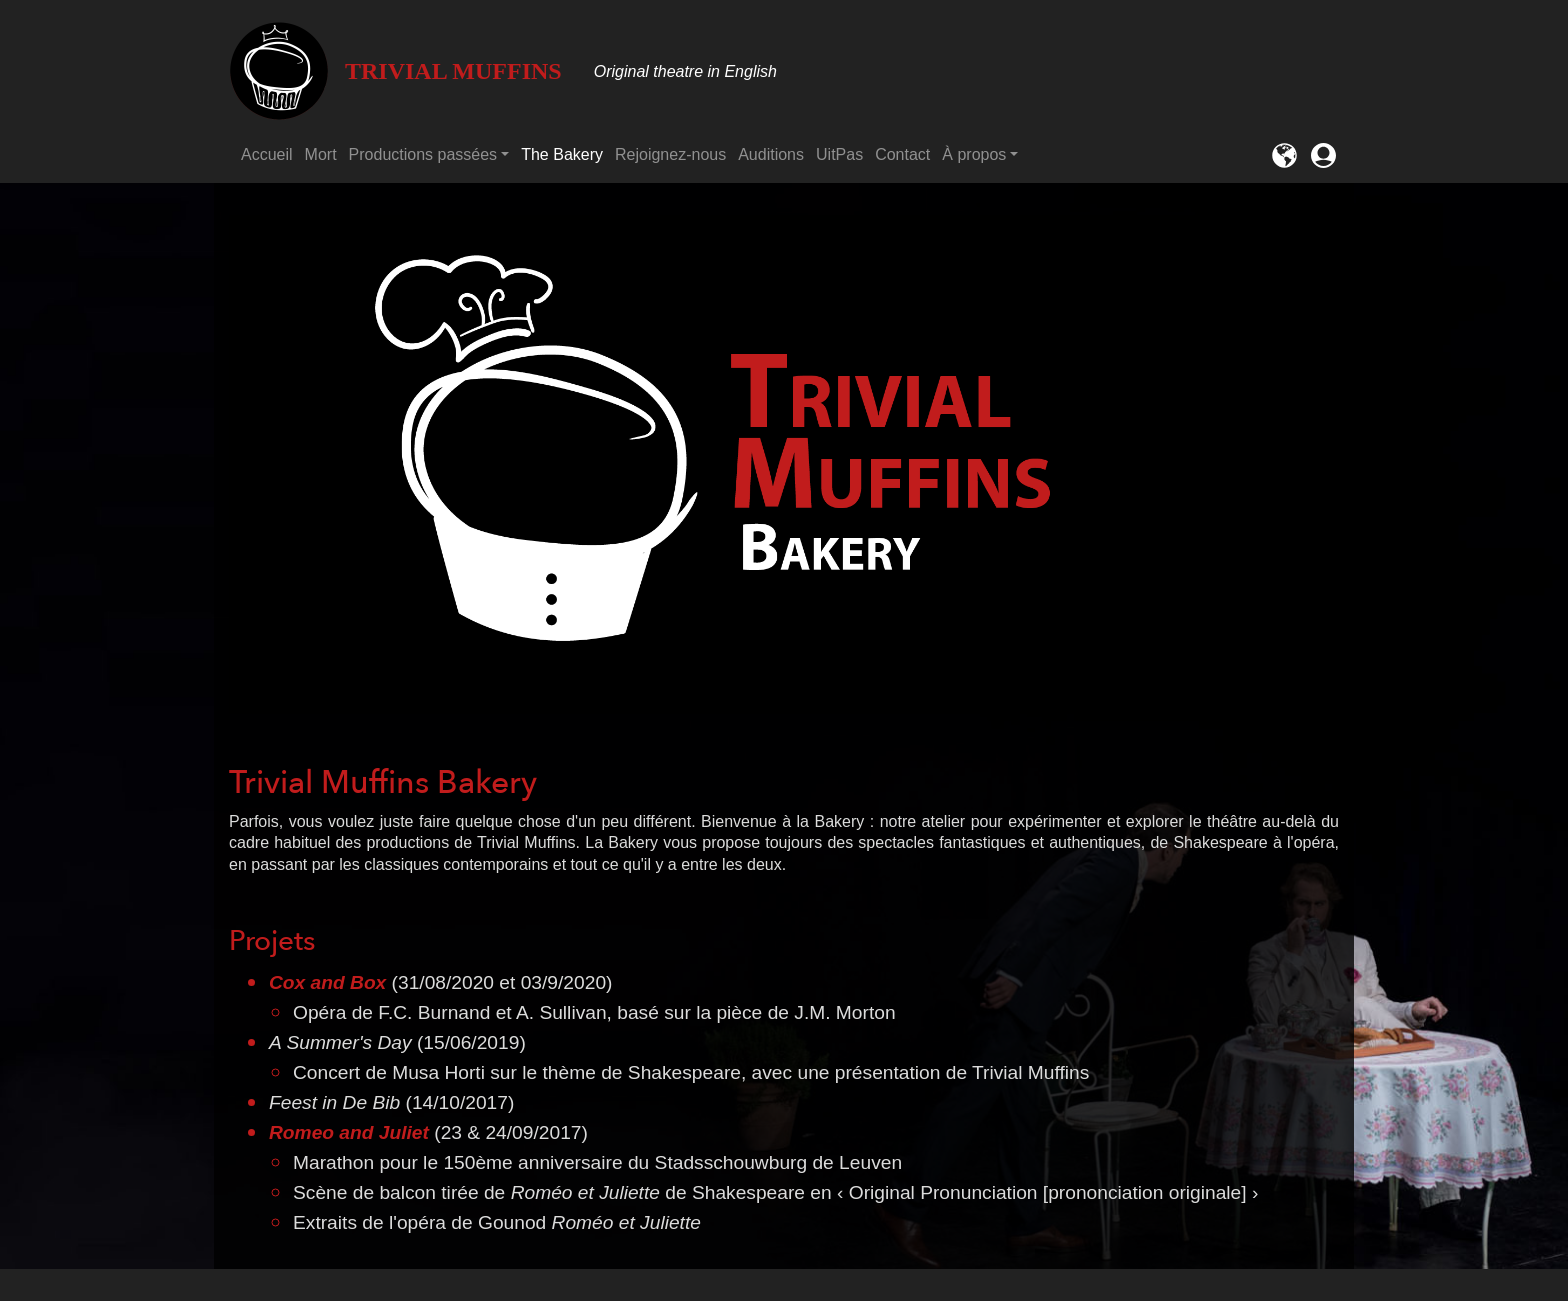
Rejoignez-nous (670, 154)
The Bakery (562, 154)
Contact (902, 154)
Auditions (771, 154)
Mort (321, 154)
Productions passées (423, 154)
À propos (974, 154)
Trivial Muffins (395, 71)
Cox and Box (327, 982)
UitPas (839, 154)
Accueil (267, 154)
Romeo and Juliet (349, 1132)
